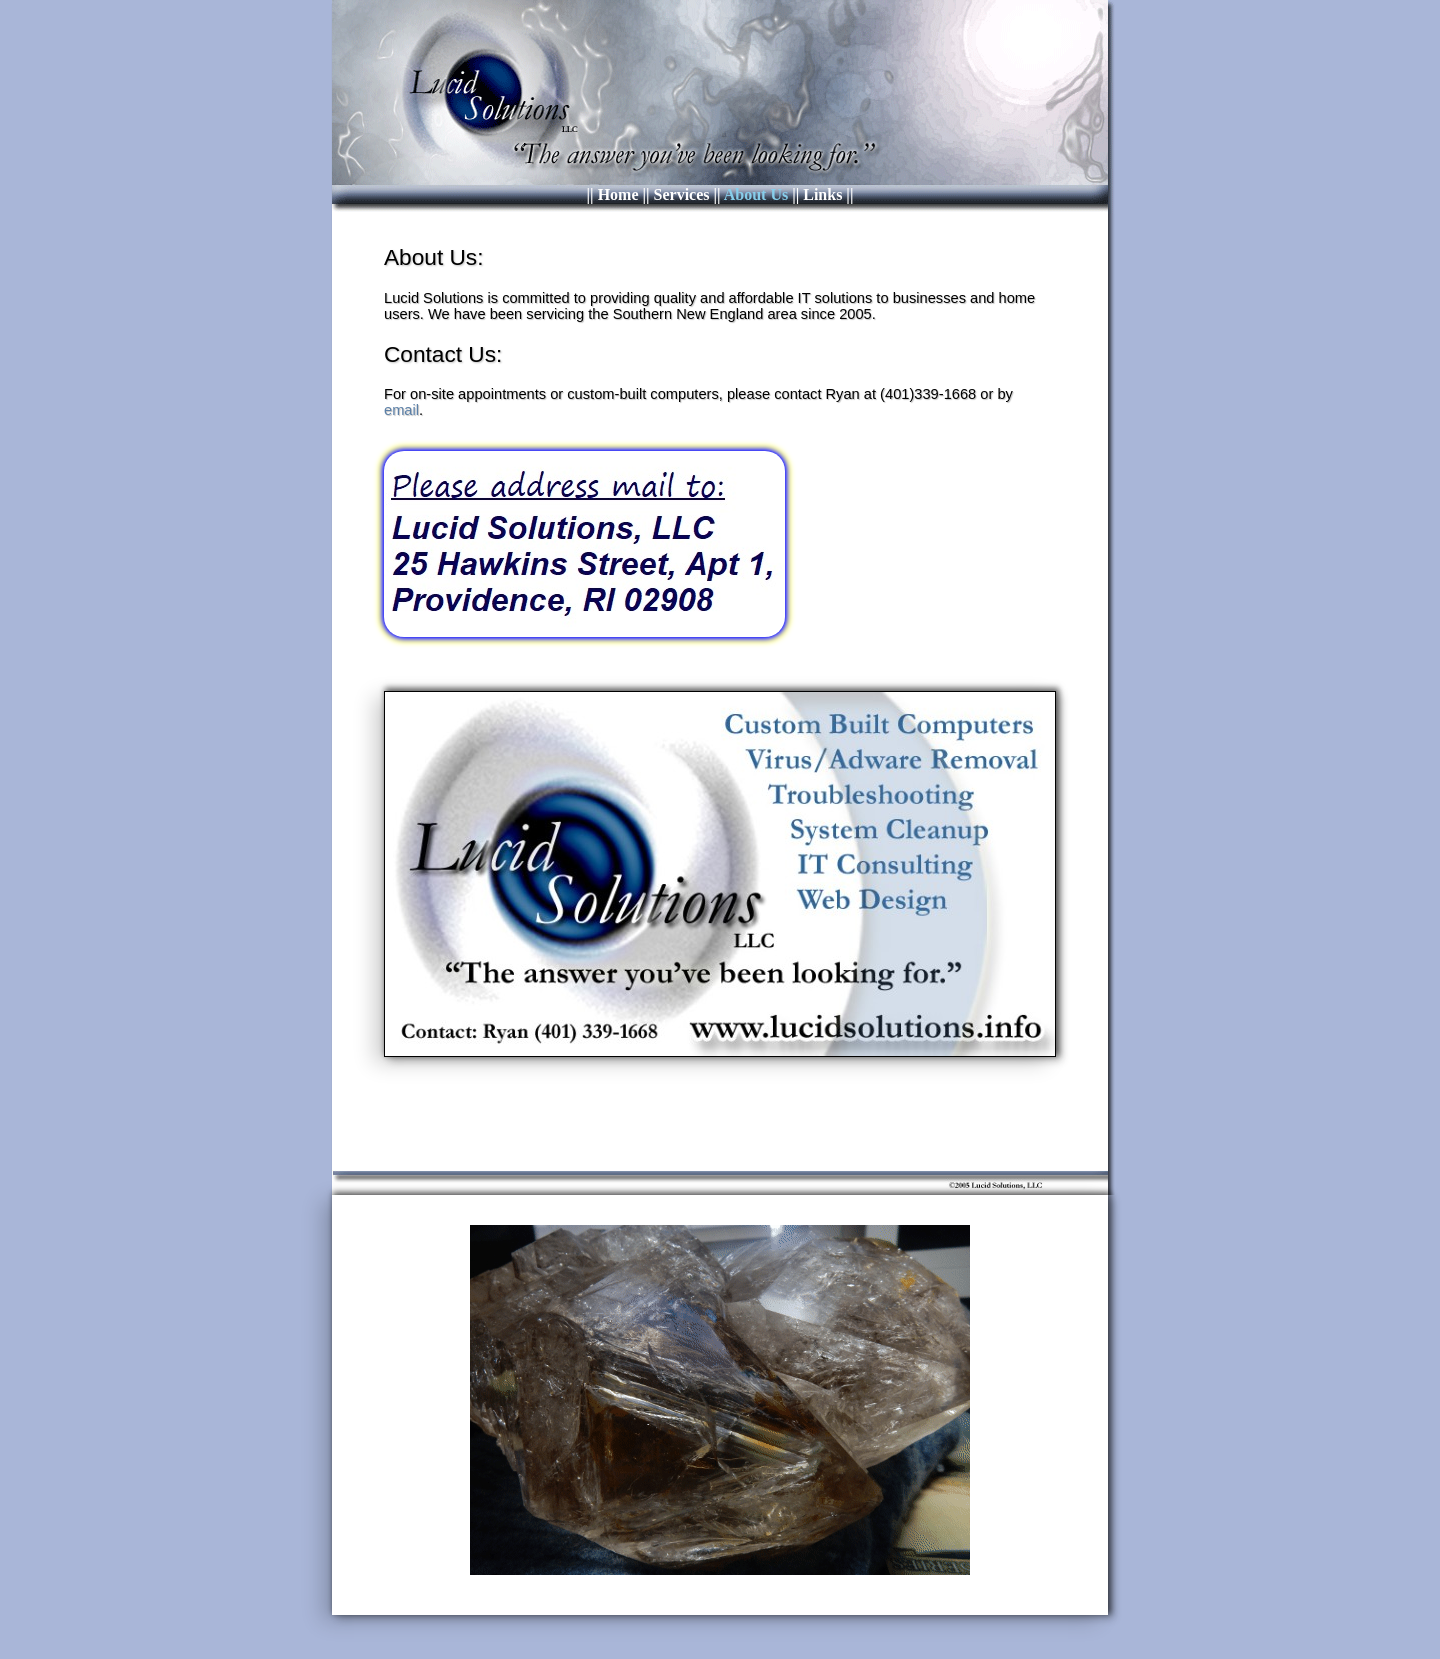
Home (618, 194)
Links (822, 194)
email (401, 410)
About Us (756, 194)
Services (682, 194)
